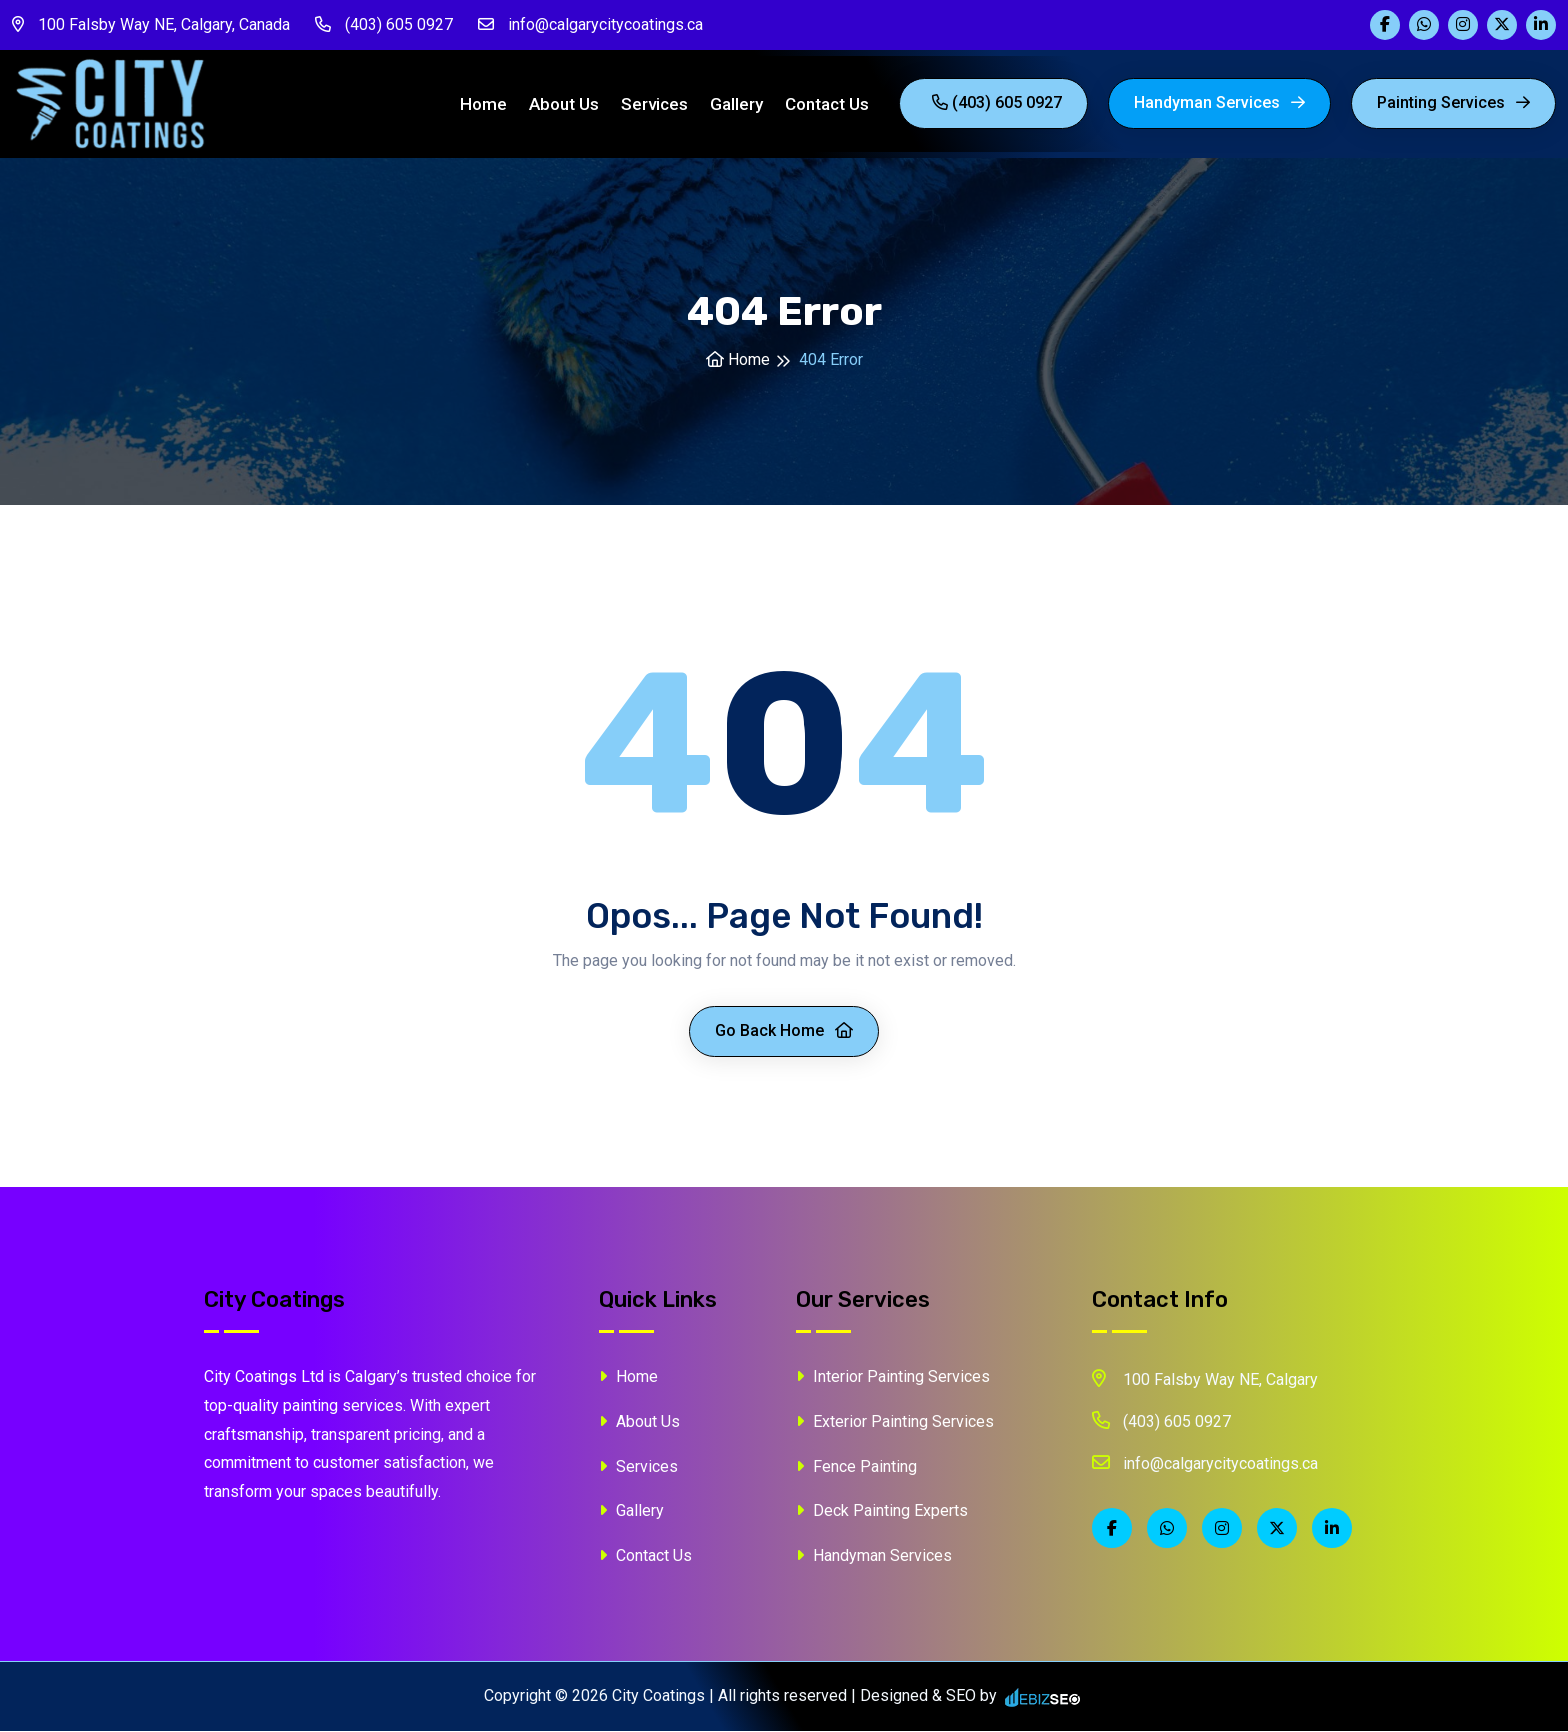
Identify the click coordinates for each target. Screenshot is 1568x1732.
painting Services (1453, 103)
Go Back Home (784, 1032)
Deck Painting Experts (882, 1512)
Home (483, 105)
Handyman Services (1219, 103)
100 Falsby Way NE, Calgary (1205, 1380)
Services (654, 105)
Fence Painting (856, 1467)
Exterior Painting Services (895, 1422)
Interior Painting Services (893, 1378)
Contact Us (827, 105)
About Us (564, 105)
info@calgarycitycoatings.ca (590, 24)
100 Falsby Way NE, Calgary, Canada (151, 24)
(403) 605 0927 (384, 24)
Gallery (736, 105)
